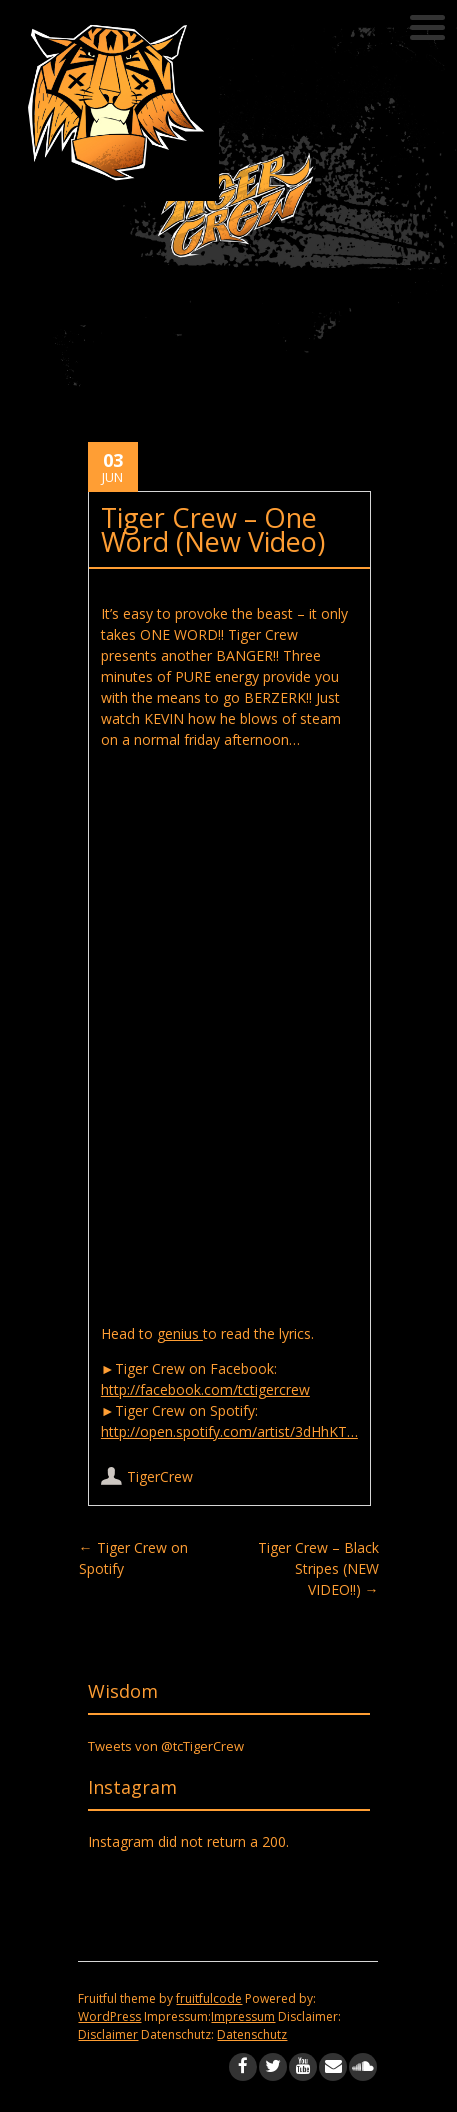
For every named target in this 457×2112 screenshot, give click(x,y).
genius (180, 1333)
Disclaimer (108, 2034)
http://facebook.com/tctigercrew (205, 1389)
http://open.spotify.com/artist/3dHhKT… (229, 1431)
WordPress (109, 2016)
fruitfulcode (209, 1998)
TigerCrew (160, 1476)
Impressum (243, 2016)
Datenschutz (252, 2034)
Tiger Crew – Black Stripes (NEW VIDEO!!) (318, 1568)
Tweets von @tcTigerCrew (166, 1746)
